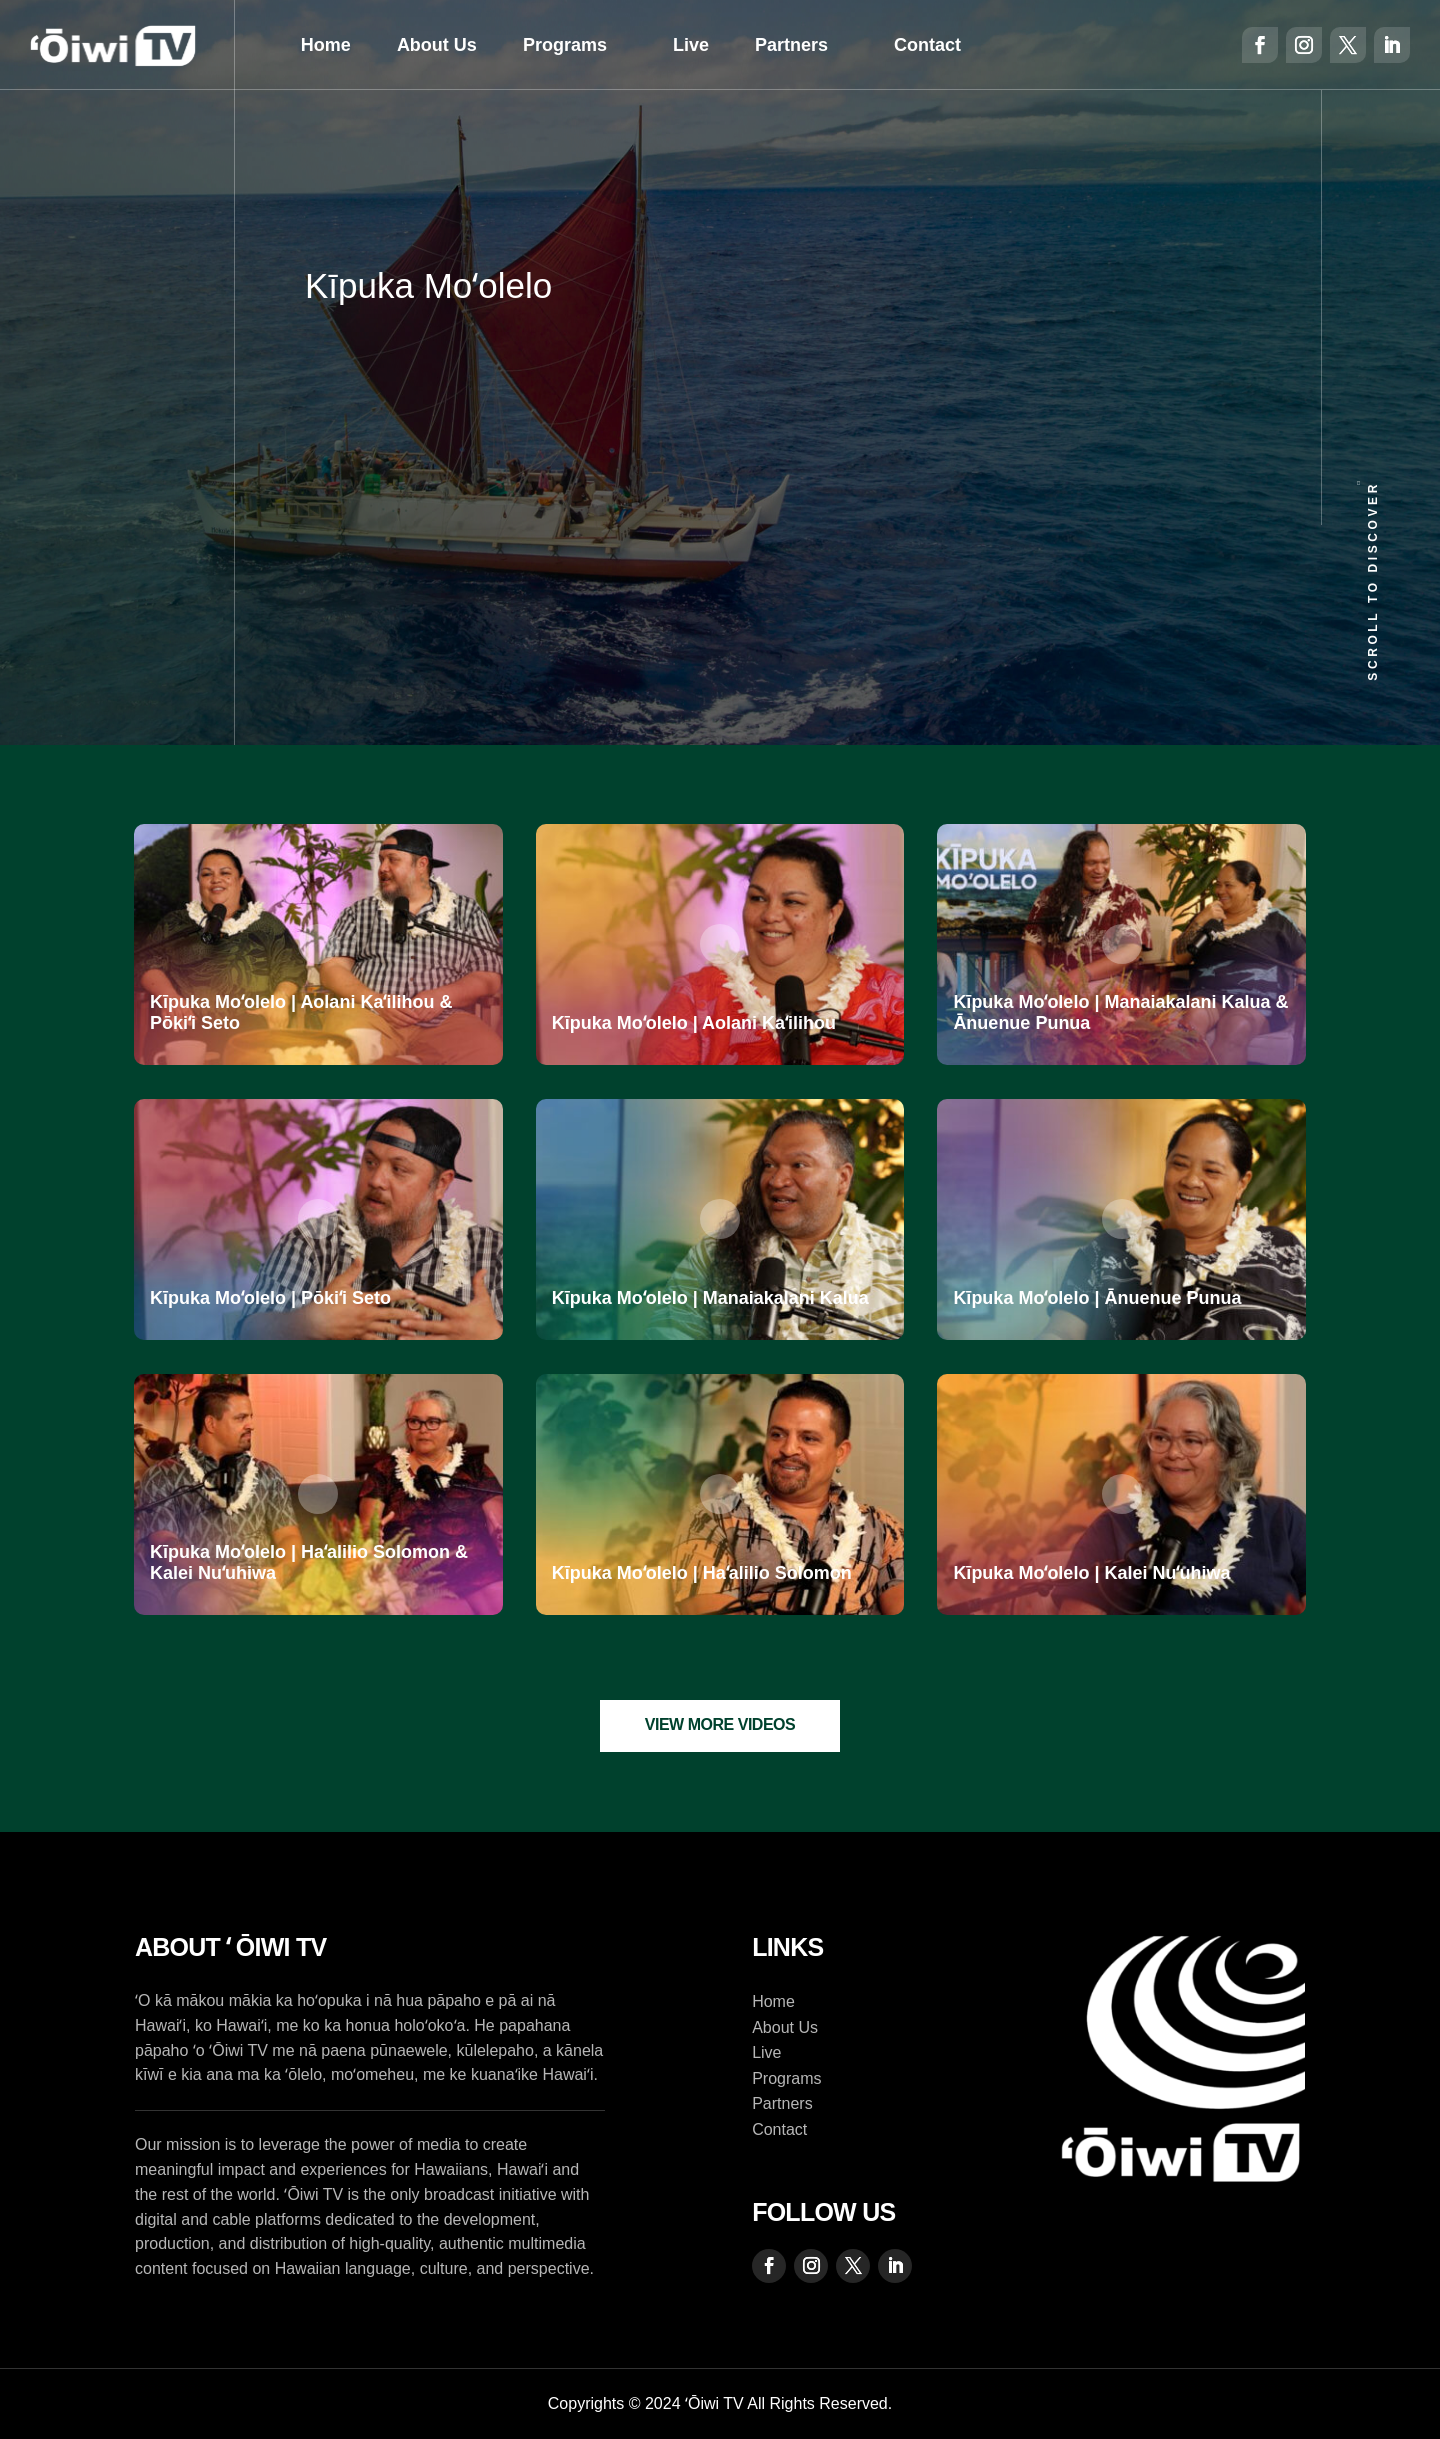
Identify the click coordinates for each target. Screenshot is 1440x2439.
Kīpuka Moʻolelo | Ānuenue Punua (1097, 1298)
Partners (791, 45)
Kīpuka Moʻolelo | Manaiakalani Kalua (710, 1298)
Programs (565, 45)
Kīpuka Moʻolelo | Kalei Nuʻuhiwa (1091, 1573)
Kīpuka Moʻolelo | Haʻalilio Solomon (702, 1573)
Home (326, 45)
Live (691, 45)
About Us (437, 45)
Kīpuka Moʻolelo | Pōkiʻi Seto (270, 1298)
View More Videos (720, 1724)
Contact (927, 45)
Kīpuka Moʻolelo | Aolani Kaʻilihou (694, 1023)
